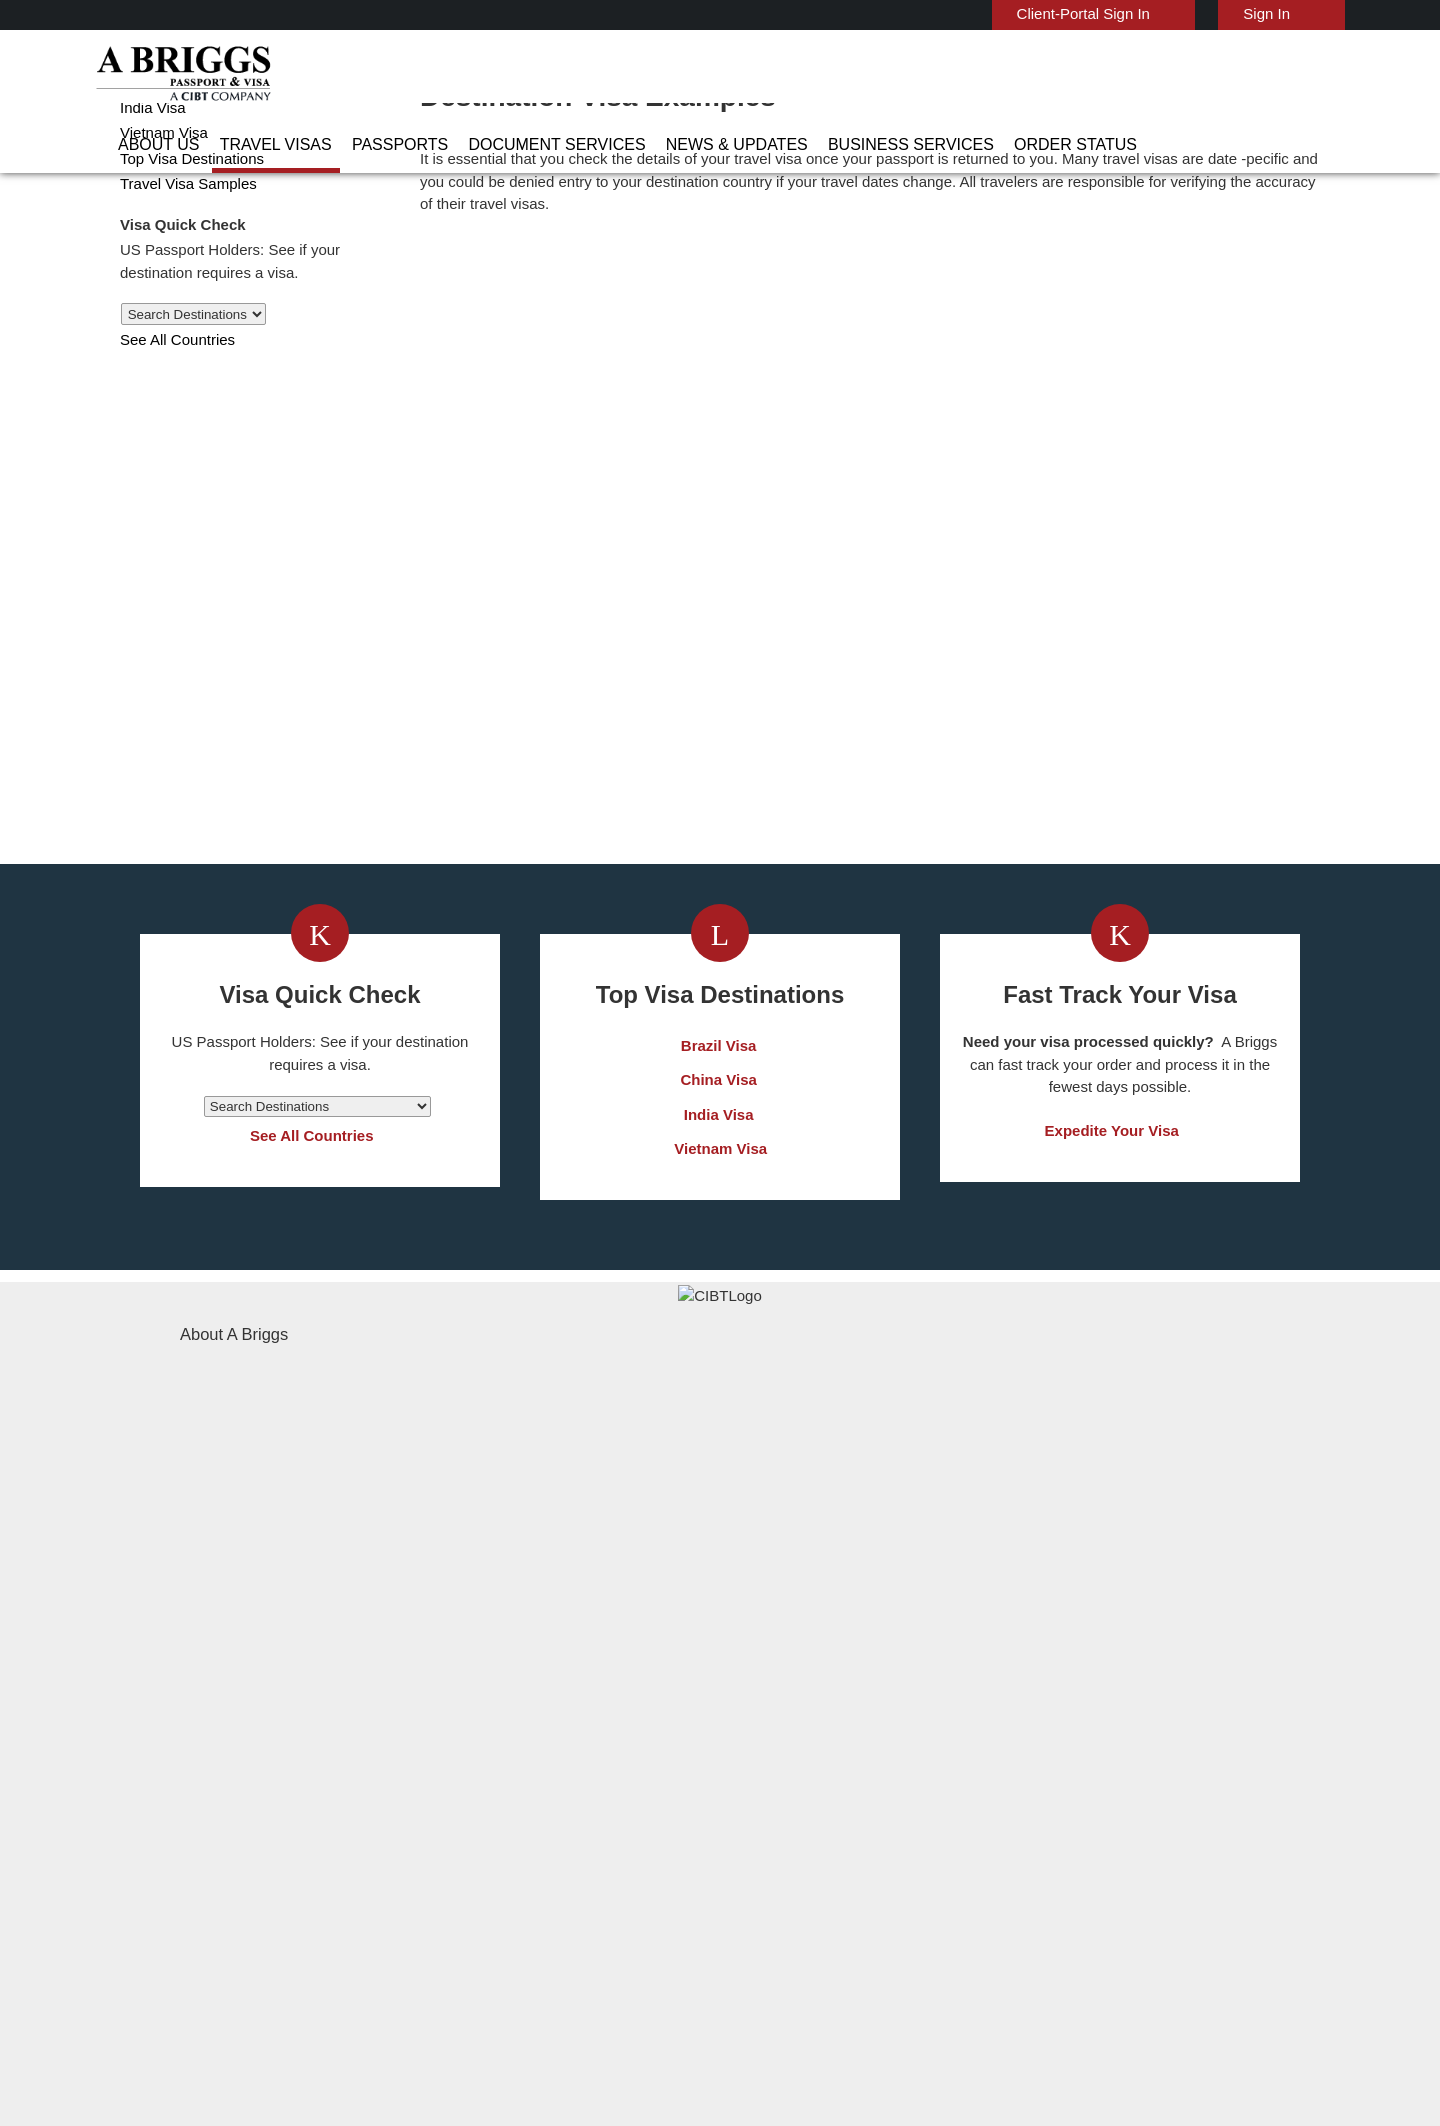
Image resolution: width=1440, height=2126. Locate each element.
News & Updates (840, 75)
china (592, 1725)
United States (619, 1905)
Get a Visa (508, 967)
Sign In (1269, 13)
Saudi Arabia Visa (777, 1815)
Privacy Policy (657, 1972)
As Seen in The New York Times (930, 2056)
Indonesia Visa (769, 1792)
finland (597, 1747)
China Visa (153, 159)
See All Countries (173, 417)
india (470, 1815)
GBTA (1140, 2056)
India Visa (149, 185)
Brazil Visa (721, 1263)
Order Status (1130, 75)
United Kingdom (505, 1905)
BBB (510, 2056)
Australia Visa (161, 134)
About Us (339, 75)
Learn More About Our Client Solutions (393, 1972)
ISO (300, 2056)
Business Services (989, 75)
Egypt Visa (757, 1837)
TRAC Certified (720, 2056)
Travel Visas (441, 75)
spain (592, 1860)
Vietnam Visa (159, 210)
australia (482, 1680)
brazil (592, 1702)
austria (597, 1680)
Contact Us (1030, 1680)
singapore (486, 1860)
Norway (599, 1837)
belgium (480, 1702)
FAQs (564, 1972)
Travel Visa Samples (180, 261)
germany (602, 1770)
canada (478, 1725)
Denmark (483, 1747)
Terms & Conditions (795, 1972)
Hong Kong (490, 1792)
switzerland (612, 1882)
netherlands (494, 1837)
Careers (1001, 1972)
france (476, 1770)
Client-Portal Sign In (1094, 13)
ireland (596, 1792)
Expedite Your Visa (1112, 1349)
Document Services (684, 75)
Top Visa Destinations (188, 236)
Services (916, 1972)
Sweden (480, 1882)
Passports (549, 75)
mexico (597, 1815)
